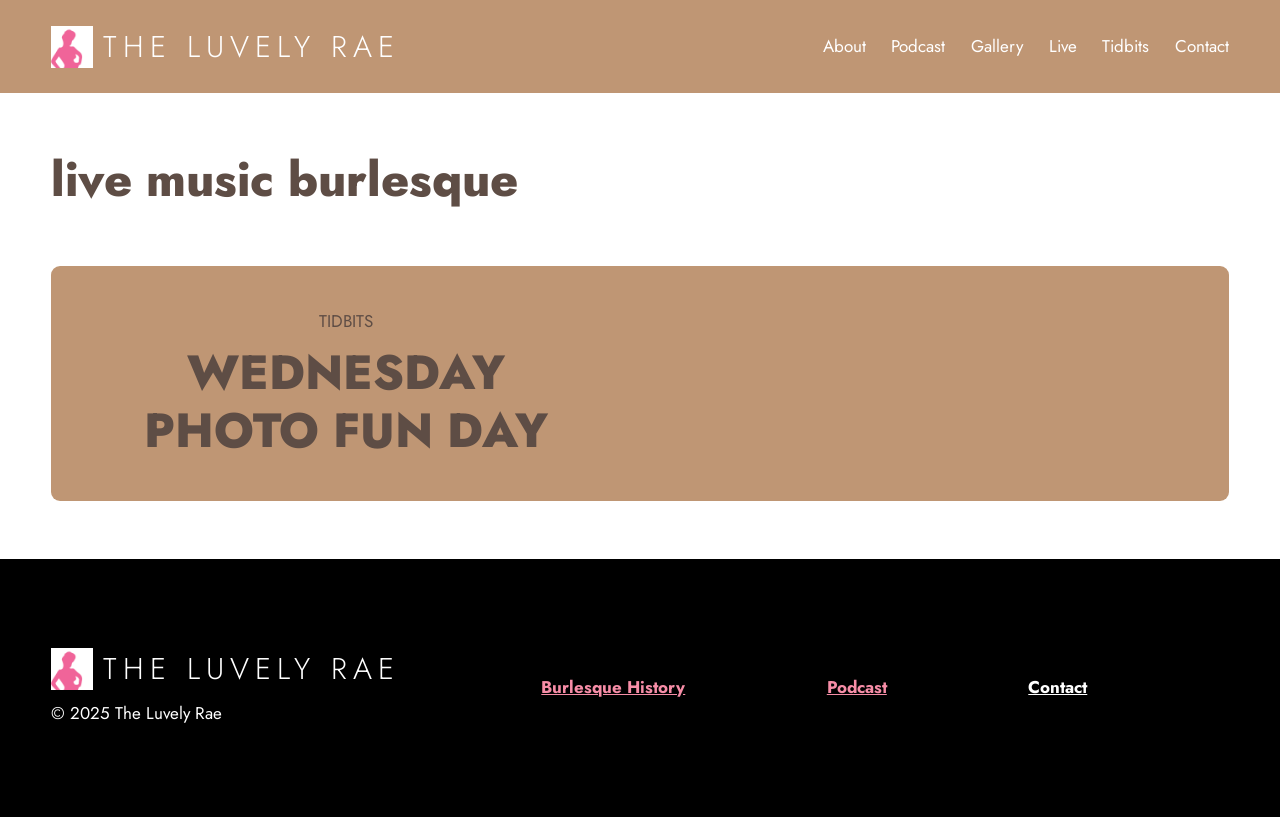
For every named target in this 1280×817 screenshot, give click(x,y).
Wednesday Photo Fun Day (346, 401)
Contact (1057, 687)
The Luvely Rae (251, 46)
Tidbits (346, 321)
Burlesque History (613, 687)
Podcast (857, 687)
